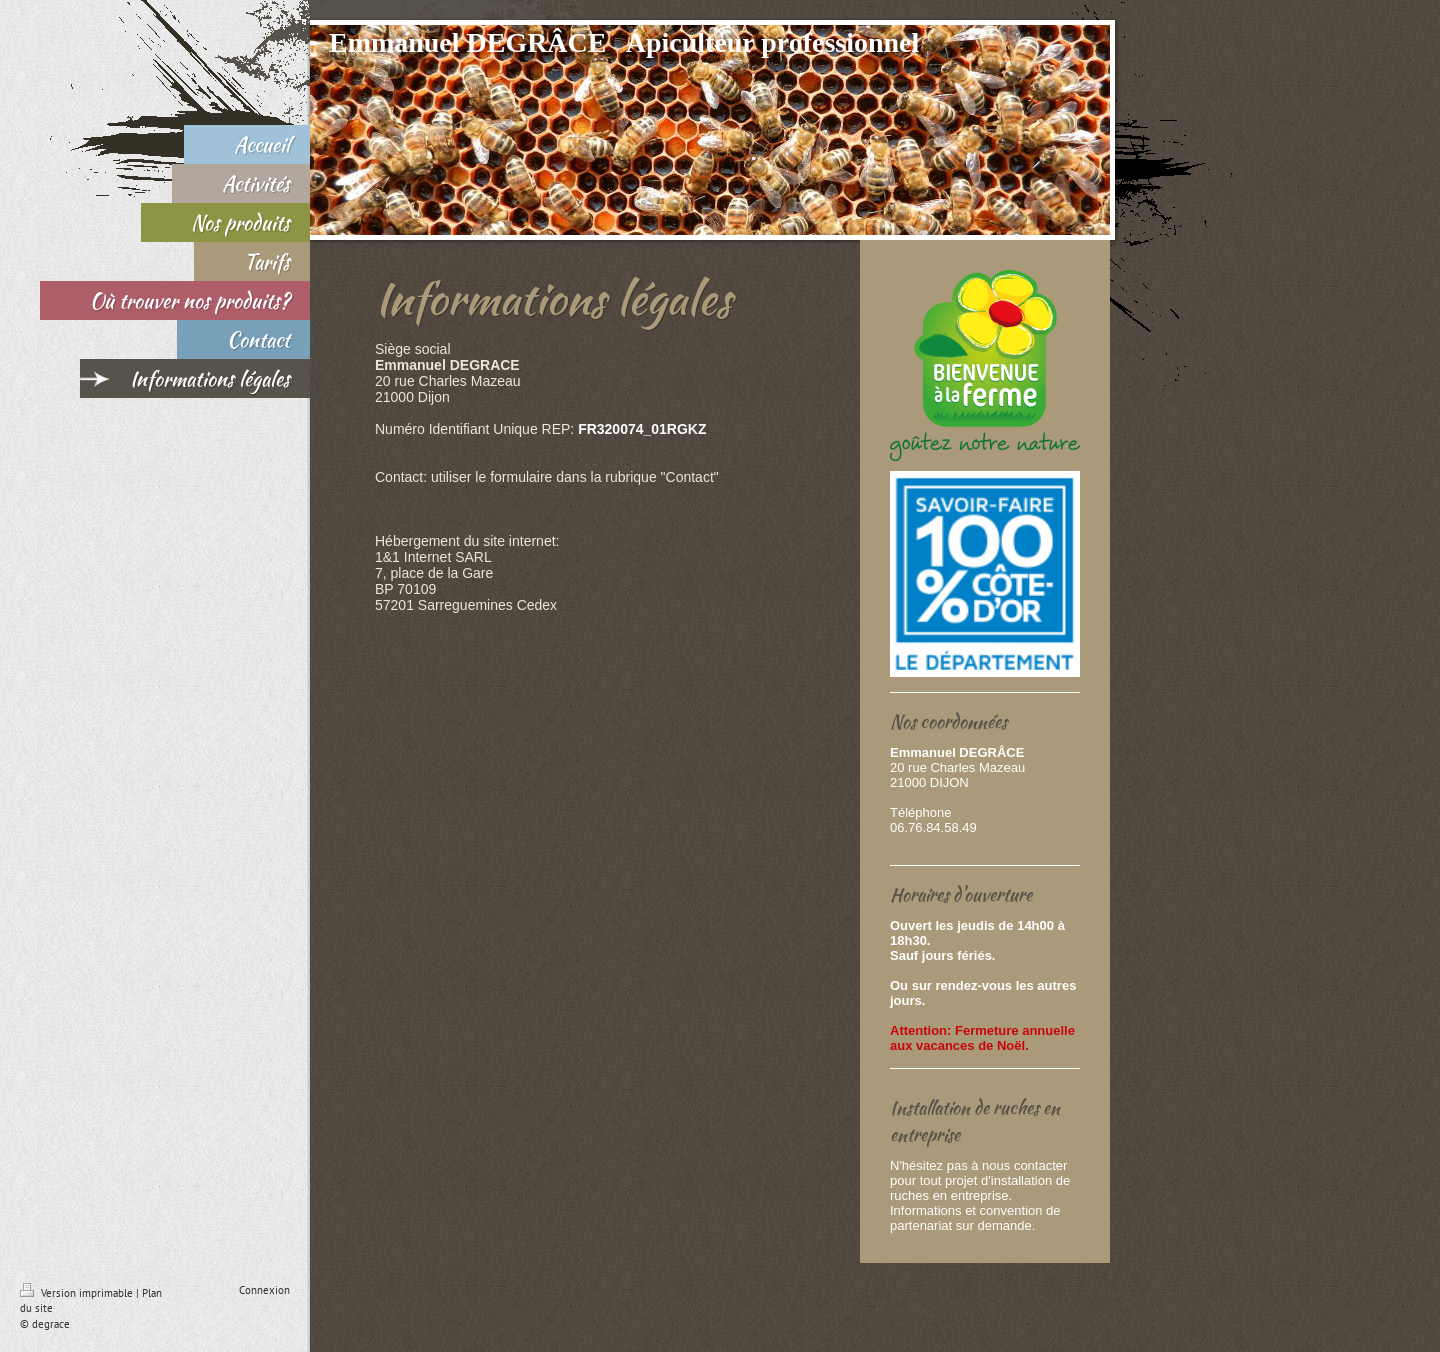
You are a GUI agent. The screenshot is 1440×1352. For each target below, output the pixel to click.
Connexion (264, 1290)
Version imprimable (78, 1293)
